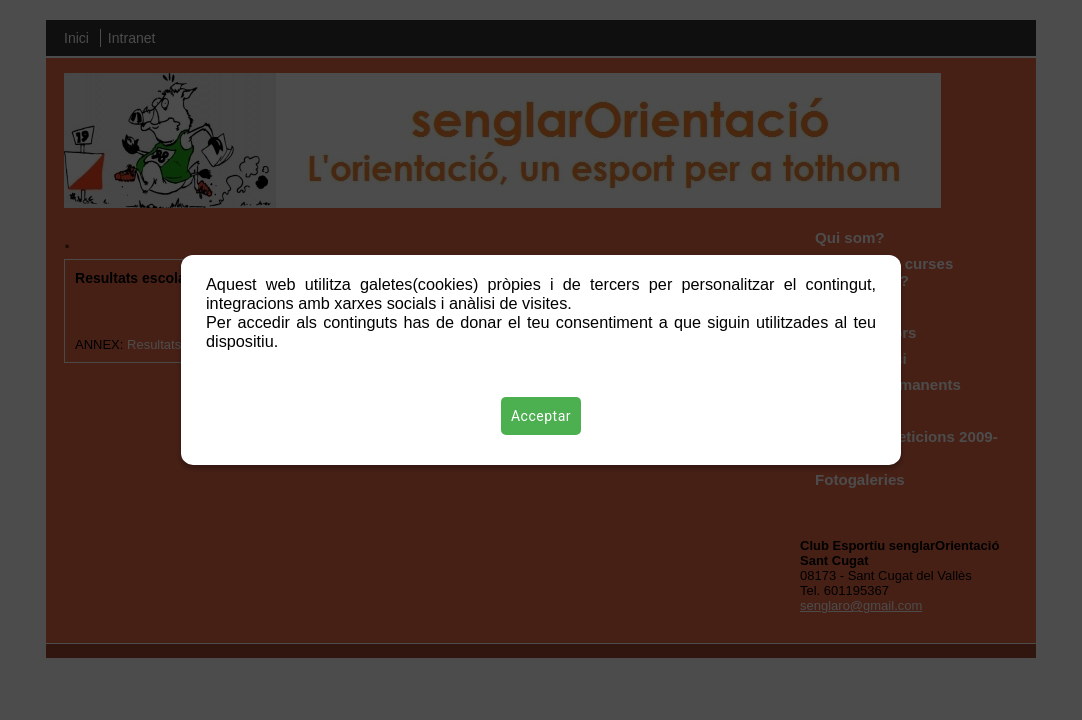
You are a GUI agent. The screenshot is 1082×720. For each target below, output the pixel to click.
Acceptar (541, 416)
